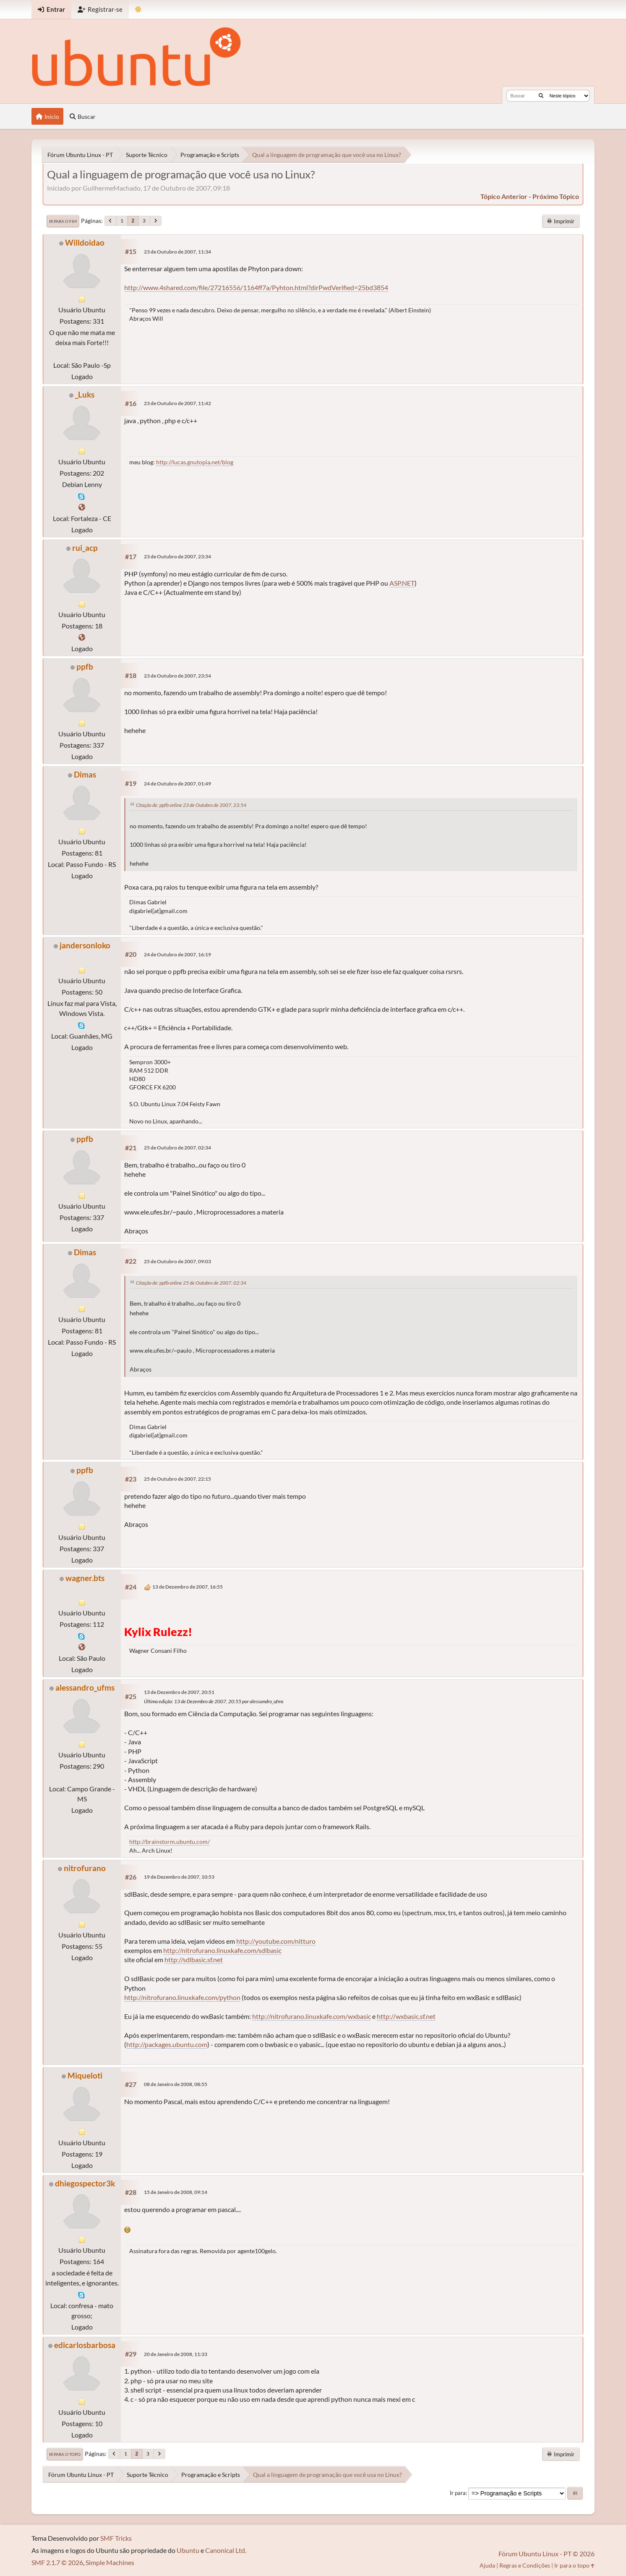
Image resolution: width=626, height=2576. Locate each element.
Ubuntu (188, 2550)
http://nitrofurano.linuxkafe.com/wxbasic (311, 2016)
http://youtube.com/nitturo (276, 1941)
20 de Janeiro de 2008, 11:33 (175, 2354)
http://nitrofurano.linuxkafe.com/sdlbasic (222, 1950)
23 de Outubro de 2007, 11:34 (177, 251)
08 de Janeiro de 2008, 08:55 (175, 2084)
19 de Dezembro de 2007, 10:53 (179, 1877)
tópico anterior (503, 196)
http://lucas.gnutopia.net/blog (194, 462)
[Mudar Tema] (138, 9)
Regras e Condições (524, 2565)
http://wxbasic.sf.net (406, 2016)
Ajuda (487, 2565)
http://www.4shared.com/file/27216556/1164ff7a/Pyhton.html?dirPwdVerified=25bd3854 (256, 287)
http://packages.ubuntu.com (166, 2044)
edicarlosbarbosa (84, 2345)
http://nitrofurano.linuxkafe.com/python (182, 1997)
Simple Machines (110, 2562)
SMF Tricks (116, 2538)
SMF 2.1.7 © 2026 (57, 2562)
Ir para (458, 2493)
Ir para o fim (63, 221)
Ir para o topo (65, 2454)
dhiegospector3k (85, 2183)
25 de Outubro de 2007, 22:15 (177, 1479)
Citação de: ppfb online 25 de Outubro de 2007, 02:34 (191, 1283)
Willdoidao (84, 242)
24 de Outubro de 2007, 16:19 (177, 954)
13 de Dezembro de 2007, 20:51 (179, 1692)
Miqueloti (85, 2075)
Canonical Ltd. (225, 2550)
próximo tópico (555, 196)
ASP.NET (402, 583)
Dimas (85, 774)
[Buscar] (541, 96)
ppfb (84, 666)
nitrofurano (85, 1868)
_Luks (84, 394)
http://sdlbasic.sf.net (193, 1959)
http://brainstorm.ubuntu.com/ (169, 1841)
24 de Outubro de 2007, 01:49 (177, 783)
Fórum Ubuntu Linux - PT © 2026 (546, 2554)
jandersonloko (85, 945)
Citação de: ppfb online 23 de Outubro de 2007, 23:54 (191, 805)
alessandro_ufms (85, 1687)
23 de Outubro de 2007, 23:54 (177, 675)
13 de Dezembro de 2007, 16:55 (187, 1586)
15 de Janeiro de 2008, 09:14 (175, 2192)
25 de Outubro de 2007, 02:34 (177, 1147)
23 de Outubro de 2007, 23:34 (177, 556)
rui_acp (85, 547)
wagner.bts (84, 1578)
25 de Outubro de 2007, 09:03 (177, 1261)
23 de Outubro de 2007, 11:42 (177, 403)
